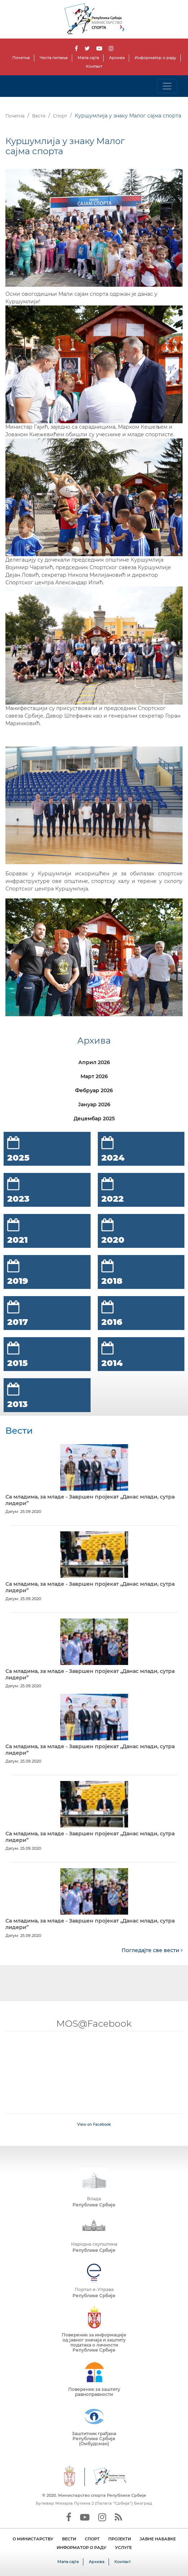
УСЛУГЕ (123, 2547)
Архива (116, 57)
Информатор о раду (155, 57)
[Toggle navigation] (167, 86)
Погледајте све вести (152, 1950)
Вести (38, 116)
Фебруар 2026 (94, 1090)
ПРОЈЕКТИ (119, 2538)
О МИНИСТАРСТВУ (33, 2538)
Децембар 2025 (94, 1118)
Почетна (21, 57)
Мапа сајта (88, 57)
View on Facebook (94, 2124)
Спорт (60, 116)
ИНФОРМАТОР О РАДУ (81, 2547)
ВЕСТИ (69, 2538)
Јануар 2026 (94, 1104)
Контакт (94, 66)
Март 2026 (94, 1076)
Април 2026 (94, 1062)
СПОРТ (92, 2538)
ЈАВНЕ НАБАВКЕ (158, 2538)
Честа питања (53, 57)
